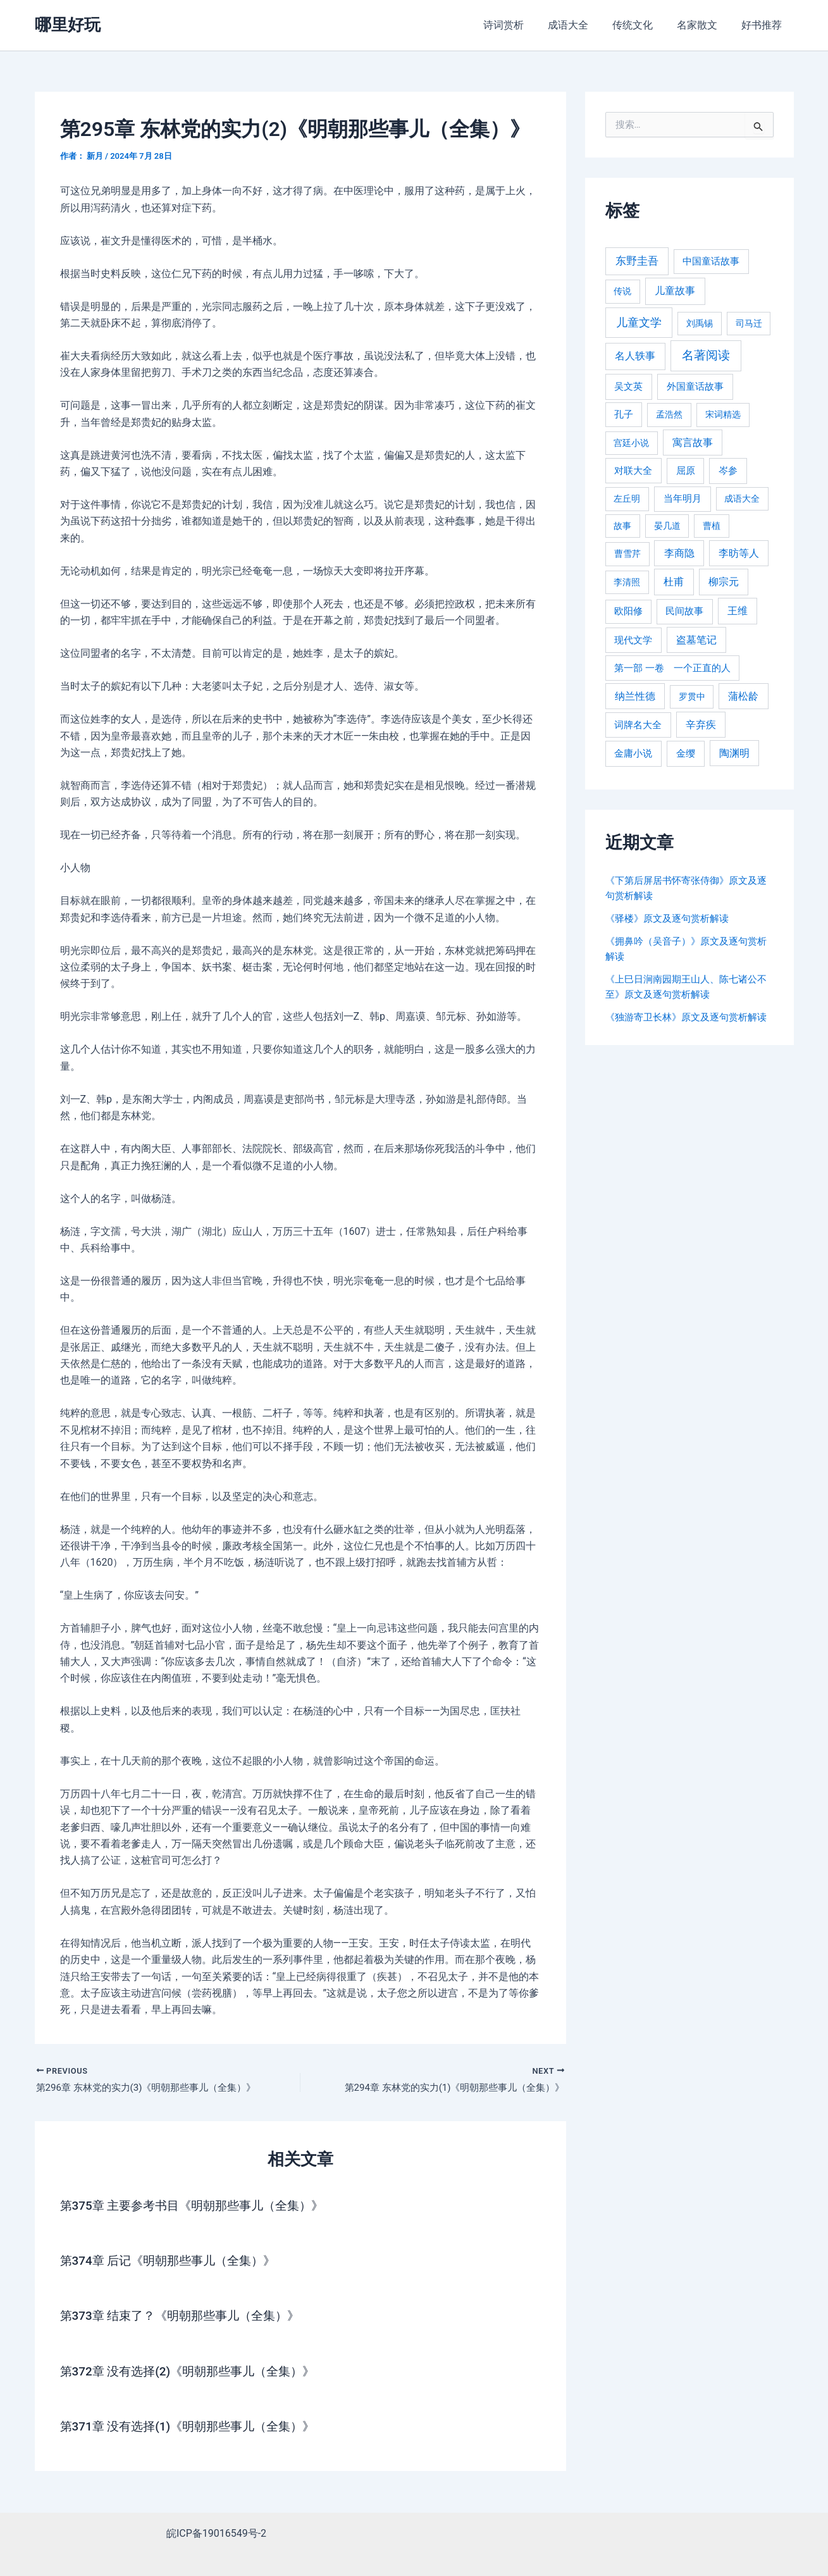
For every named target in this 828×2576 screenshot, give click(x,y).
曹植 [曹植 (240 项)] (711, 526)
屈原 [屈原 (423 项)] (685, 470)
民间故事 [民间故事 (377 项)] (684, 611)
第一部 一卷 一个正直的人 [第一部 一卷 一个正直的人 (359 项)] (672, 668)
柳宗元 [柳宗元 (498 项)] (723, 582)
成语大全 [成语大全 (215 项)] (742, 498)
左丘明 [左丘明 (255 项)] (627, 498)
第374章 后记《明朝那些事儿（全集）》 (173, 2262)
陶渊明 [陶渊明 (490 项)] (734, 753)
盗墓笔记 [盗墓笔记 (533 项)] (696, 640)
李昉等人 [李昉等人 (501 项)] (739, 553)
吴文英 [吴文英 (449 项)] (628, 386)
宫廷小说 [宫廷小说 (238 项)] (631, 443)
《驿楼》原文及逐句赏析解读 (671, 918)
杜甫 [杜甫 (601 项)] (674, 582)
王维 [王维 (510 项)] (737, 611)
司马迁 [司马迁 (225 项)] (749, 323)
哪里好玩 (68, 24)
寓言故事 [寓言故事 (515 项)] (692, 443)
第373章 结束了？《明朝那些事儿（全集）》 (186, 2317)
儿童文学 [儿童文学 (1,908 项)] (639, 322)
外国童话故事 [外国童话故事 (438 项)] (695, 386)
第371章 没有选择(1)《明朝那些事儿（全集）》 (194, 2427)
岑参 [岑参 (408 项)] (728, 470)
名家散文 (703, 25)
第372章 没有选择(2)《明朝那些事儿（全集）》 (194, 2372)
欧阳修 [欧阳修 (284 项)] (628, 611)
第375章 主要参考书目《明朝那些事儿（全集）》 (199, 2207)
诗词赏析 (520, 25)
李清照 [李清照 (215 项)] (627, 582)
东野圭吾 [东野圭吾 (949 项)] (636, 260)
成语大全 (581, 25)
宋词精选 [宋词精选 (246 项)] (723, 414)
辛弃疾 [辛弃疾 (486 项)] (701, 725)
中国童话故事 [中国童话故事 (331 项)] (711, 261)
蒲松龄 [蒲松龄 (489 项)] (743, 696)
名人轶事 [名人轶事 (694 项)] (635, 356)
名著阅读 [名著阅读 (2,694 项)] (706, 355)
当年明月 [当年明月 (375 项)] (682, 498)
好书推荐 (763, 25)
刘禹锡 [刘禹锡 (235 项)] (699, 323)
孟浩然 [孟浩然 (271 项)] (669, 414)
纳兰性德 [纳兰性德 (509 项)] (635, 696)
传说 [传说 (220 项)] (622, 291)
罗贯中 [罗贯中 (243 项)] (692, 696)
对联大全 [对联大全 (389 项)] (633, 470)
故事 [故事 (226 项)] (622, 526)
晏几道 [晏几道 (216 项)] (667, 526)
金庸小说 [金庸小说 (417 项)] (633, 753)
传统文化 (642, 25)
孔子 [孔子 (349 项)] (623, 414)
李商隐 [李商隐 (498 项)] (679, 553)
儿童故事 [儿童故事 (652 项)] (675, 291)
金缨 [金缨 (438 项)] (685, 753)
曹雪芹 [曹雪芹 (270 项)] (627, 553)
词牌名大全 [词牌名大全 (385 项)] (638, 725)
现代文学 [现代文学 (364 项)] (633, 640)
